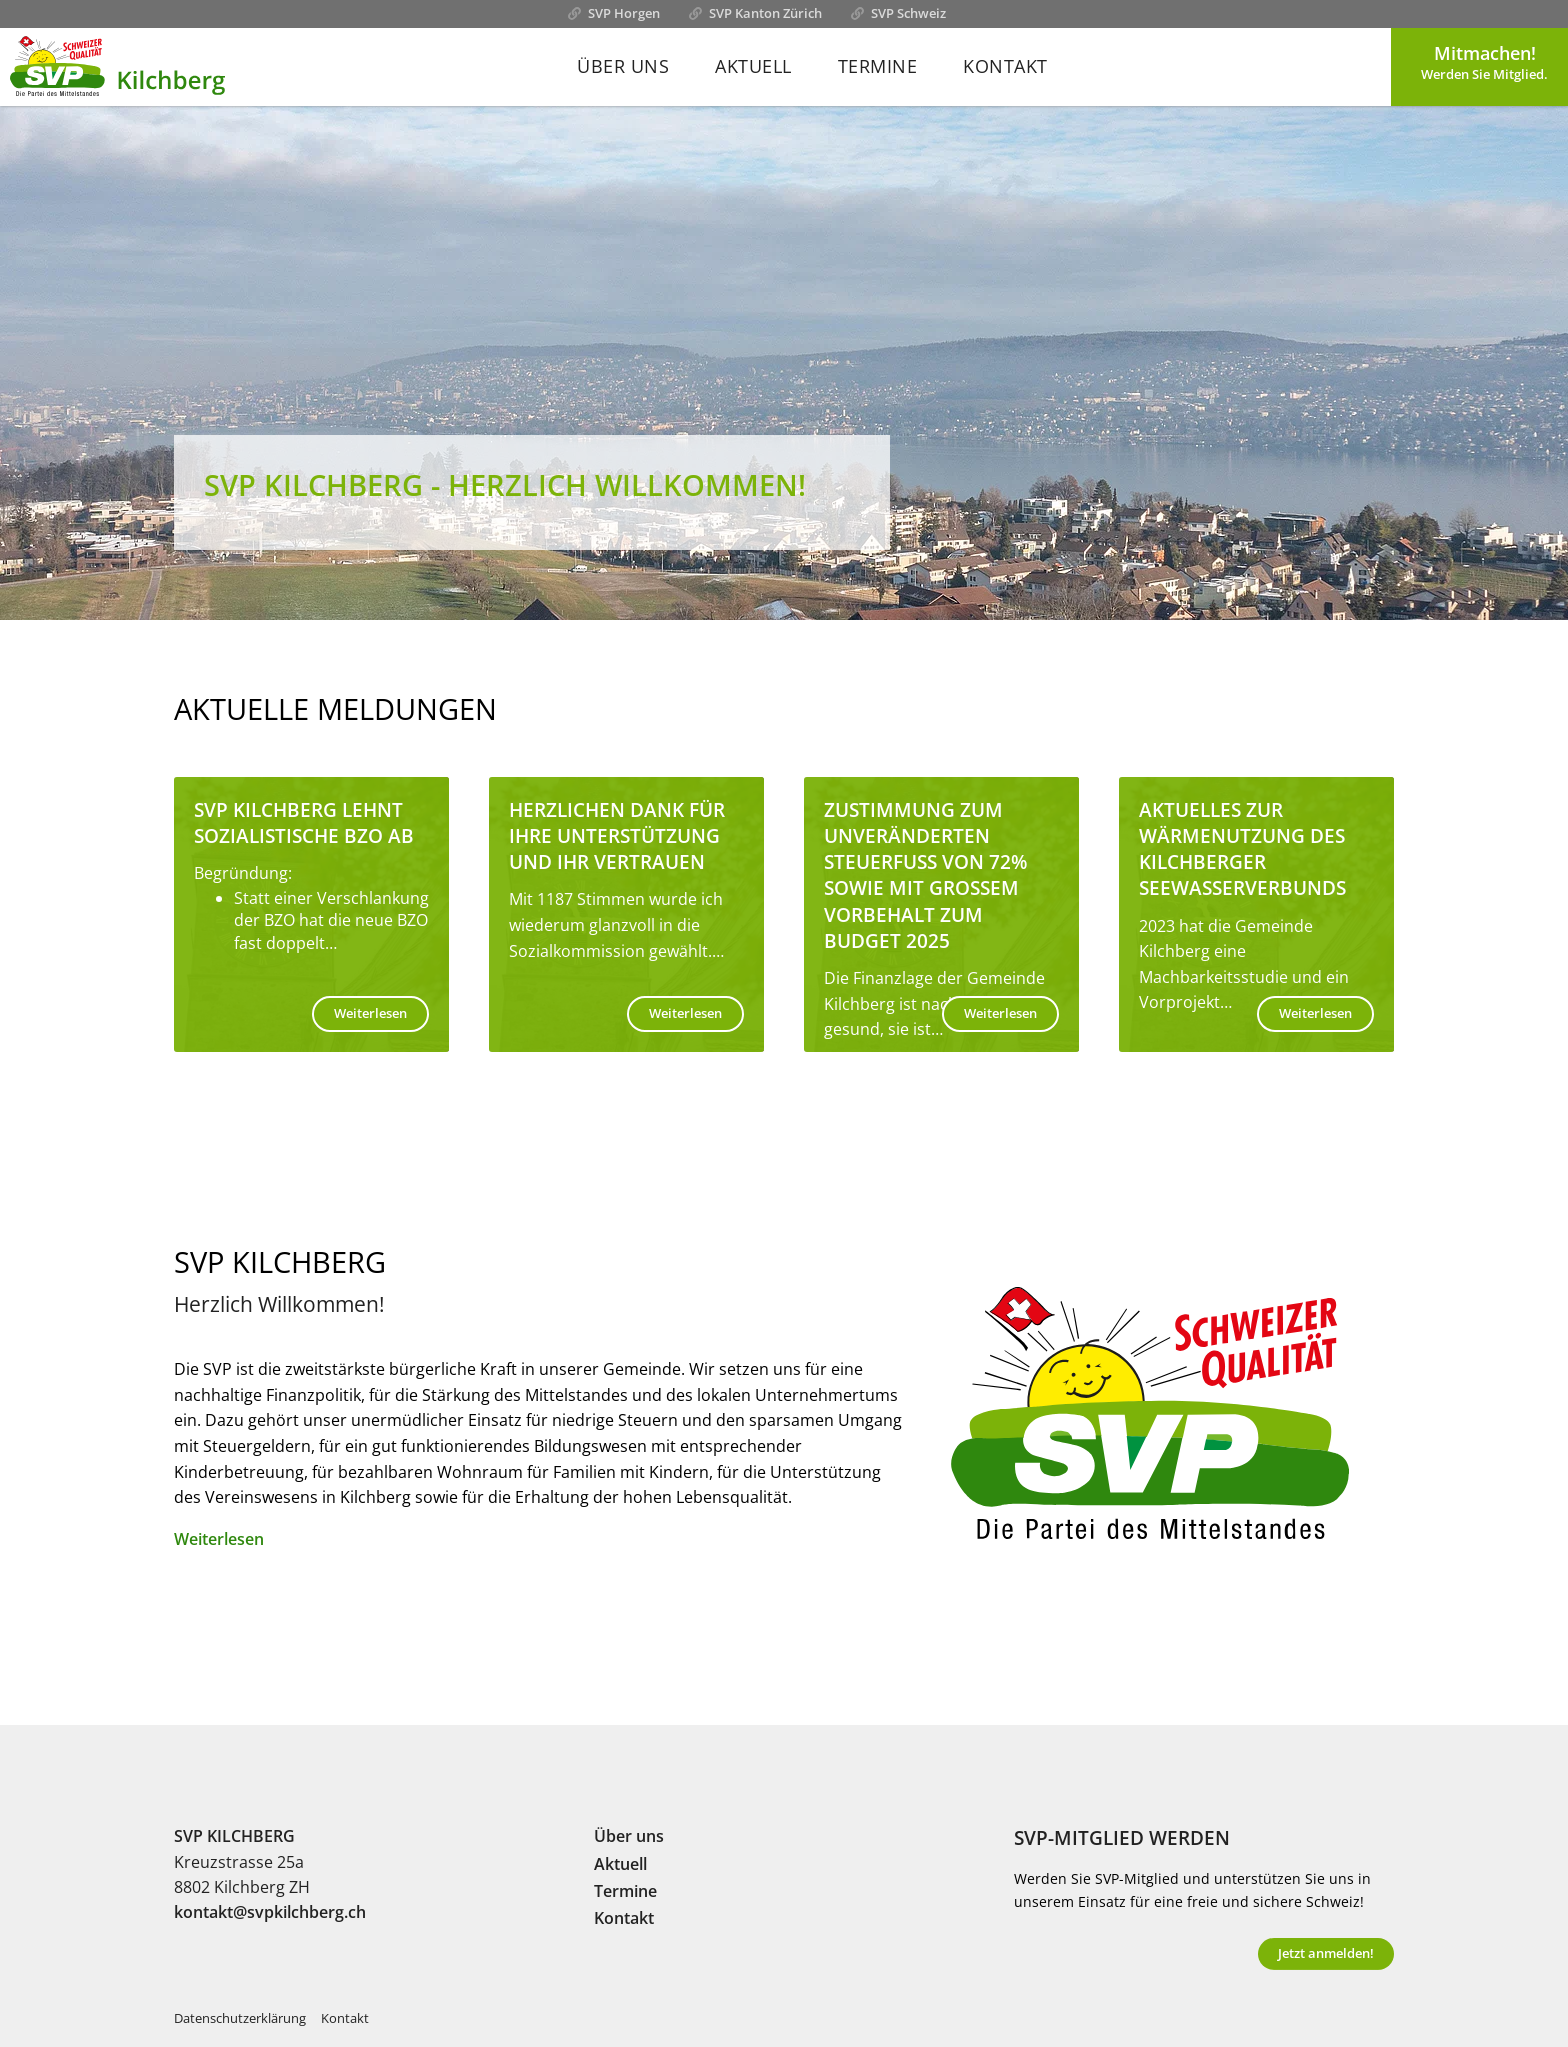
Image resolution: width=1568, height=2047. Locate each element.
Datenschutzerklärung (240, 2018)
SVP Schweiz (908, 13)
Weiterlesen (370, 1013)
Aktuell (753, 66)
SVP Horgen (624, 13)
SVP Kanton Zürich (765, 13)
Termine (878, 66)
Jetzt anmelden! (1326, 1953)
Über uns (623, 66)
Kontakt (1005, 66)
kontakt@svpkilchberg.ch (270, 1912)
